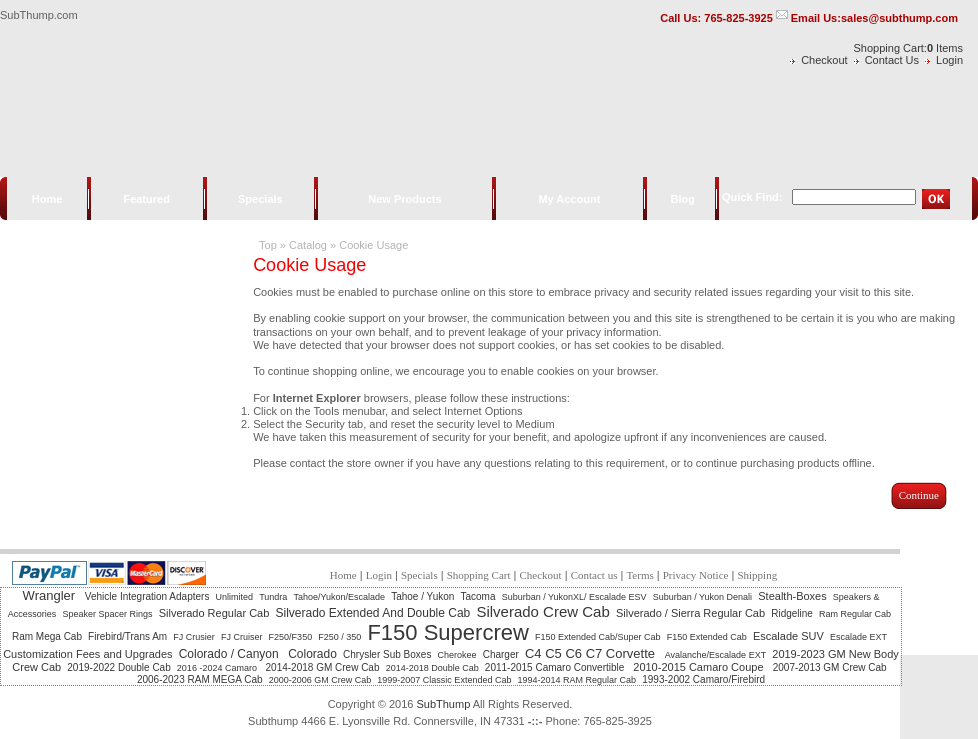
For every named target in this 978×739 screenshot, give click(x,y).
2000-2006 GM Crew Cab (320, 680)
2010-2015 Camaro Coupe (699, 667)
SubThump (443, 704)
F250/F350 (291, 637)
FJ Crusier (194, 637)
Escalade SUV (788, 636)
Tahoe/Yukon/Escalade (339, 597)
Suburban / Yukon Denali (702, 597)
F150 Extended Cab (707, 637)
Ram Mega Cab (47, 636)
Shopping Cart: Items (908, 48)
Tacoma (478, 596)
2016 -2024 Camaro (218, 668)
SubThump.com (39, 15)
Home (47, 199)
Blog (682, 199)
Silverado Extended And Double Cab (372, 613)
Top (268, 245)
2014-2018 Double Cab (432, 668)
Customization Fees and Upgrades (87, 654)
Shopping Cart (479, 575)
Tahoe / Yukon (422, 596)
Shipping (757, 575)
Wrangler (51, 595)
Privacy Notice (696, 575)
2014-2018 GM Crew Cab (323, 667)
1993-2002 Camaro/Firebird (703, 679)
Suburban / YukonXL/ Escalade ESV (574, 597)
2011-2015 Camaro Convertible (556, 667)
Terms (639, 575)
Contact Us (892, 60)
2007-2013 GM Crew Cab (830, 667)
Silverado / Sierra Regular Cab (690, 613)
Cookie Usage (373, 245)
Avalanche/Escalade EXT (715, 655)
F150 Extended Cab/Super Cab (598, 637)
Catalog (308, 245)
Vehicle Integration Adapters (147, 596)
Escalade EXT (858, 637)
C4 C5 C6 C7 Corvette (592, 653)
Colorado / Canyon (230, 654)
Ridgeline (792, 613)
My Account (569, 199)
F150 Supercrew (447, 632)
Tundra (273, 597)
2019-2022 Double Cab (118, 667)
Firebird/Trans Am (127, 636)
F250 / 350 (339, 637)
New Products (404, 199)
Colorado (312, 654)
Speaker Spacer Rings (107, 614)
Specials (260, 199)
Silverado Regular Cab (214, 613)
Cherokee (457, 655)
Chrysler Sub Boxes (387, 654)
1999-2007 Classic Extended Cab (444, 680)
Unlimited (235, 597)
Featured (146, 199)
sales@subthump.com (899, 18)
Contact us (594, 575)
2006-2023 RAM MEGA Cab (200, 679)
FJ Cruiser (242, 637)
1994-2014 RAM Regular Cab (577, 680)
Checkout (824, 60)
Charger (501, 654)
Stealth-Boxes (792, 596)
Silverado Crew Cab (542, 611)
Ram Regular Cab (855, 614)
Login (949, 60)
